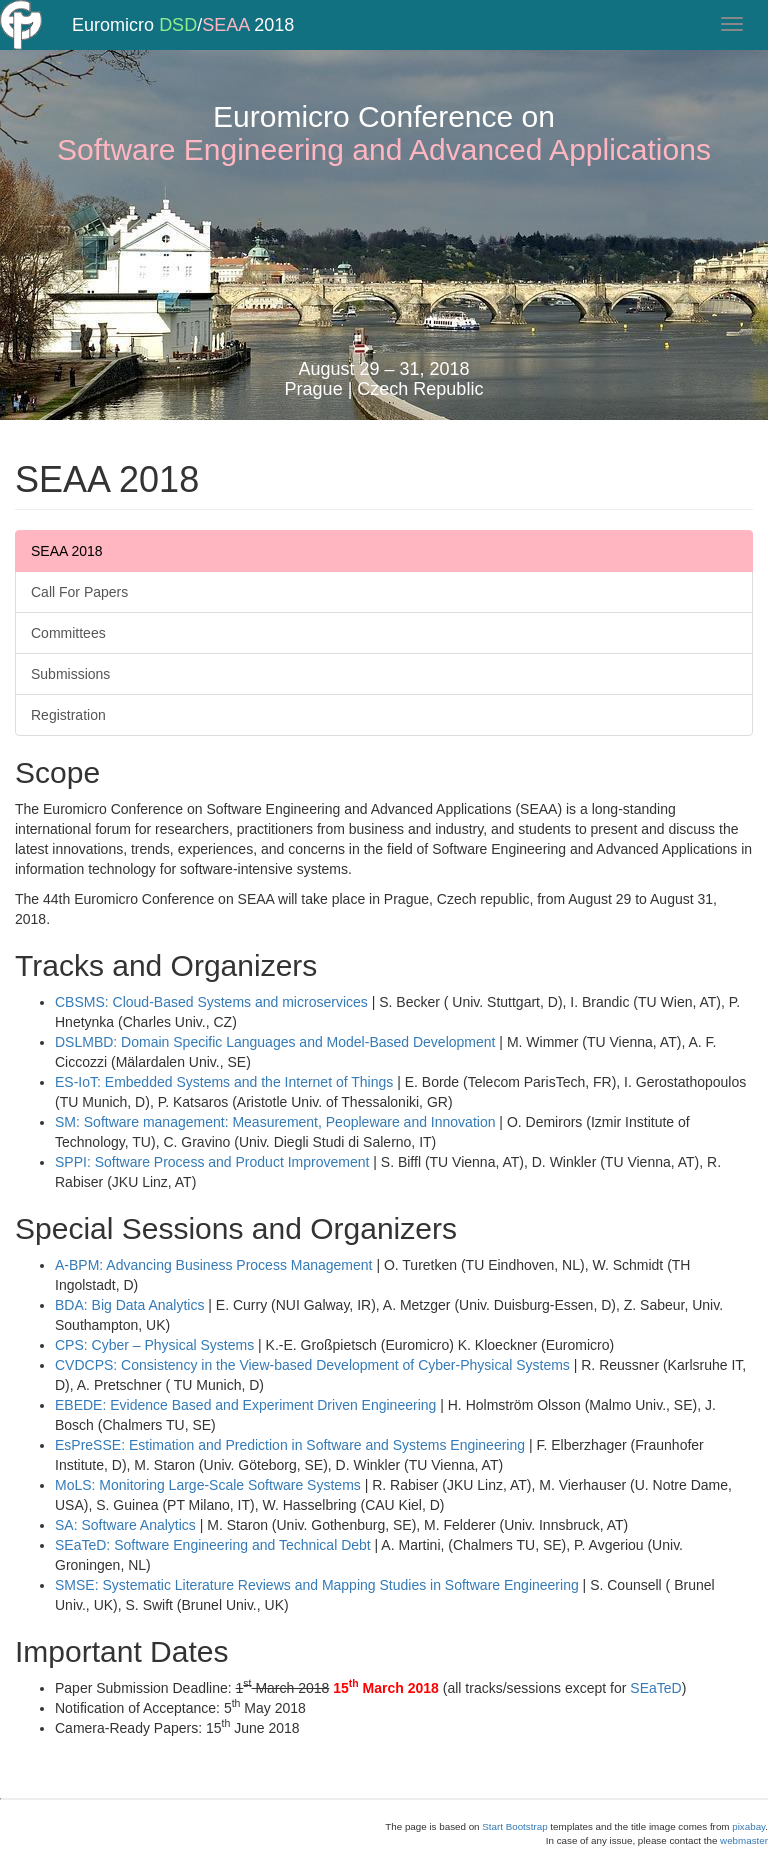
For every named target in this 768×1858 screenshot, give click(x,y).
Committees (68, 633)
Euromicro (113, 45)
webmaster (744, 1840)
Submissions (70, 674)
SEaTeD (655, 1688)
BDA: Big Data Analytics (129, 1305)
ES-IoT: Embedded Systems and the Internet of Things (224, 1082)
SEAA (225, 45)
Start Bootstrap (514, 1826)
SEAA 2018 (67, 551)
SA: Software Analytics (125, 1525)
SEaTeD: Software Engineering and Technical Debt (213, 1545)
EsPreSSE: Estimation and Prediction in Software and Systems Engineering (290, 1445)
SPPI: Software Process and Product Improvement (212, 1162)
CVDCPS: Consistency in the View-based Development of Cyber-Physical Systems (312, 1365)
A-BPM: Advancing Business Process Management (214, 1265)
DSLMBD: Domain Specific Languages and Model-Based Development (275, 1042)
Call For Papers (79, 592)
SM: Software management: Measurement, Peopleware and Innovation (275, 1122)
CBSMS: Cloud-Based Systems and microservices (211, 1002)
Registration (68, 715)
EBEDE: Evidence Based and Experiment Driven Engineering (245, 1405)
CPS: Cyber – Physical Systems (154, 1345)
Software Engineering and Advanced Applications (384, 149)
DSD (178, 45)
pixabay (748, 1826)
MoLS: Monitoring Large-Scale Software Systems (208, 1485)
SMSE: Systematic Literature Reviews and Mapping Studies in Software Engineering (317, 1585)
